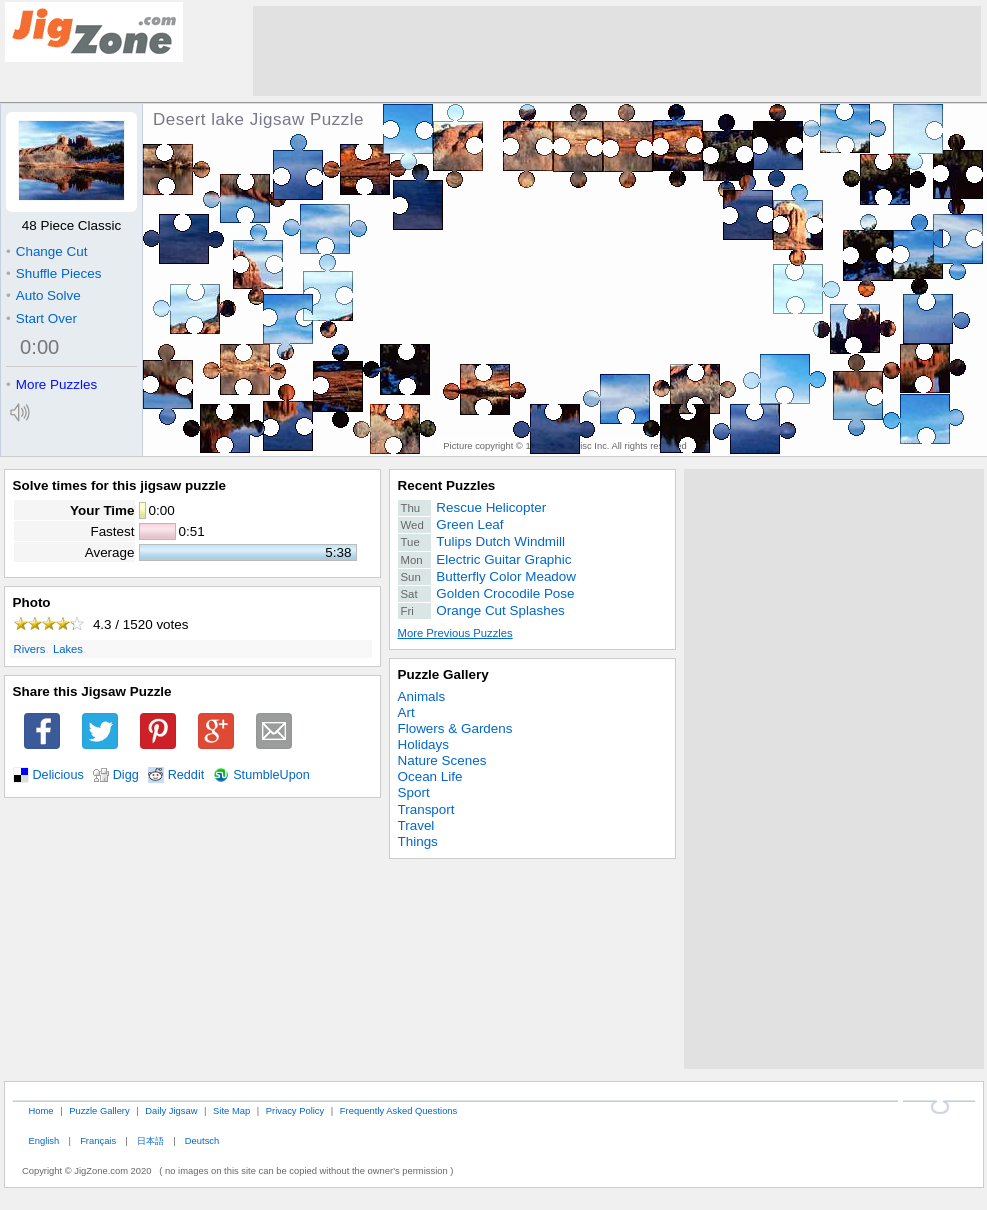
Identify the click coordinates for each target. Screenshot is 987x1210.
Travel (416, 825)
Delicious (58, 775)
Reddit (186, 775)
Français (98, 1140)
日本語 (150, 1140)
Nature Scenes (442, 760)
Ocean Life (430, 776)
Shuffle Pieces (53, 273)
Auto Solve (43, 295)
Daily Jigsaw (171, 1110)
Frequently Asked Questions (398, 1110)
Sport (414, 792)
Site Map (231, 1110)
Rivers (30, 649)
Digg (126, 775)
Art (406, 712)
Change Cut (46, 251)
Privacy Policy (295, 1110)
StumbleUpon (271, 775)
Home (40, 1110)
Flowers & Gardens (455, 728)
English (43, 1140)
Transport (426, 809)
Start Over (41, 318)
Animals (422, 696)
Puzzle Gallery (443, 674)
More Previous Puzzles (455, 633)
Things (418, 841)
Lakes (68, 649)
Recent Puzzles (447, 485)
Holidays (424, 744)
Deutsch (202, 1140)
